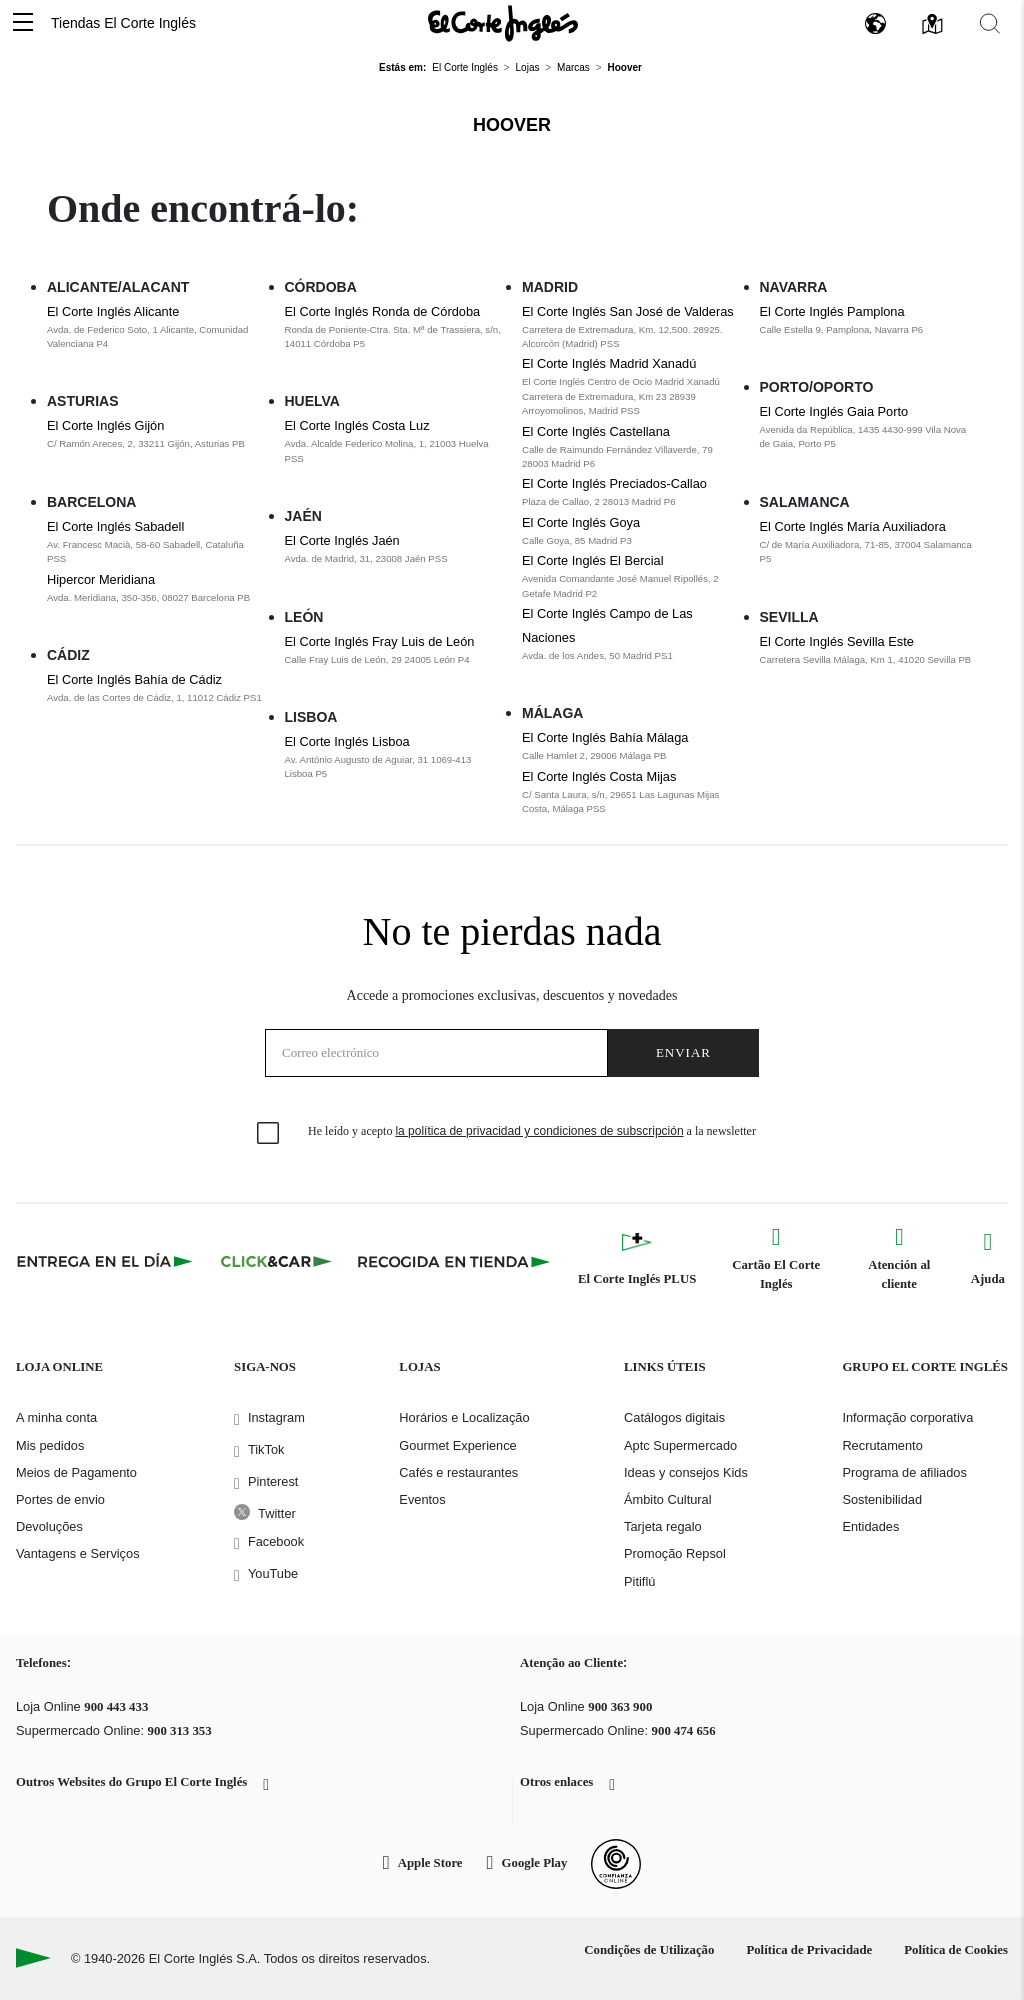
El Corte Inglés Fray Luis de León (380, 641)
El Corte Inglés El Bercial (593, 560)
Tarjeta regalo (663, 1526)
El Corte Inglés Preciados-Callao (614, 483)
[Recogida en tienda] (454, 1261)
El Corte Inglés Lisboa (347, 741)
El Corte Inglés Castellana (596, 431)
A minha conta (56, 1417)
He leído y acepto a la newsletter (532, 1131)
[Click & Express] (106, 1261)
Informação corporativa (907, 1417)
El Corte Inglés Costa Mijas (599, 776)
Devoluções (49, 1526)
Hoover (512, 125)
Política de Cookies (956, 1950)
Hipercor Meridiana (101, 579)
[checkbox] (269, 1134)
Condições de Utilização (649, 1950)
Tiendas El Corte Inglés (123, 23)
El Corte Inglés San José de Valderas (628, 311)
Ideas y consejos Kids (686, 1472)
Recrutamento (882, 1445)
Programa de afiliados (904, 1472)
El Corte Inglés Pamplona (832, 311)
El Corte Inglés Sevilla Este (837, 641)
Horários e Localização (464, 1417)
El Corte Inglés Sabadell (115, 526)
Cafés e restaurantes (458, 1472)
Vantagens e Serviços (78, 1553)
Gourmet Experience (457, 1445)
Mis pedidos (50, 1445)
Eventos (422, 1499)
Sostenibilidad (882, 1499)
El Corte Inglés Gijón (105, 425)
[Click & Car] (276, 1261)
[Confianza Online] (616, 1864)
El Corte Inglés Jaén (342, 540)
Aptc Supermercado (680, 1445)
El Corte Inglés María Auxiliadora (853, 526)
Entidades (870, 1526)
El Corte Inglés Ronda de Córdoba (383, 311)
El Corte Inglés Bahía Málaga (605, 737)
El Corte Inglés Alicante (113, 311)
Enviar (683, 1052)
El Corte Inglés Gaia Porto (834, 411)
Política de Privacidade (809, 1950)
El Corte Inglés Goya (581, 522)
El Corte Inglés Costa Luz (357, 425)
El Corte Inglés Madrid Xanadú (609, 363)
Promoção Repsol (675, 1553)
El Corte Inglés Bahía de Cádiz (134, 679)
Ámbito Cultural (667, 1499)
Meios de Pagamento (76, 1472)
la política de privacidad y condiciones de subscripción (539, 1131)
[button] (23, 23)
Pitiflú (639, 1581)
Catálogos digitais (674, 1417)
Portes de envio (60, 1499)
